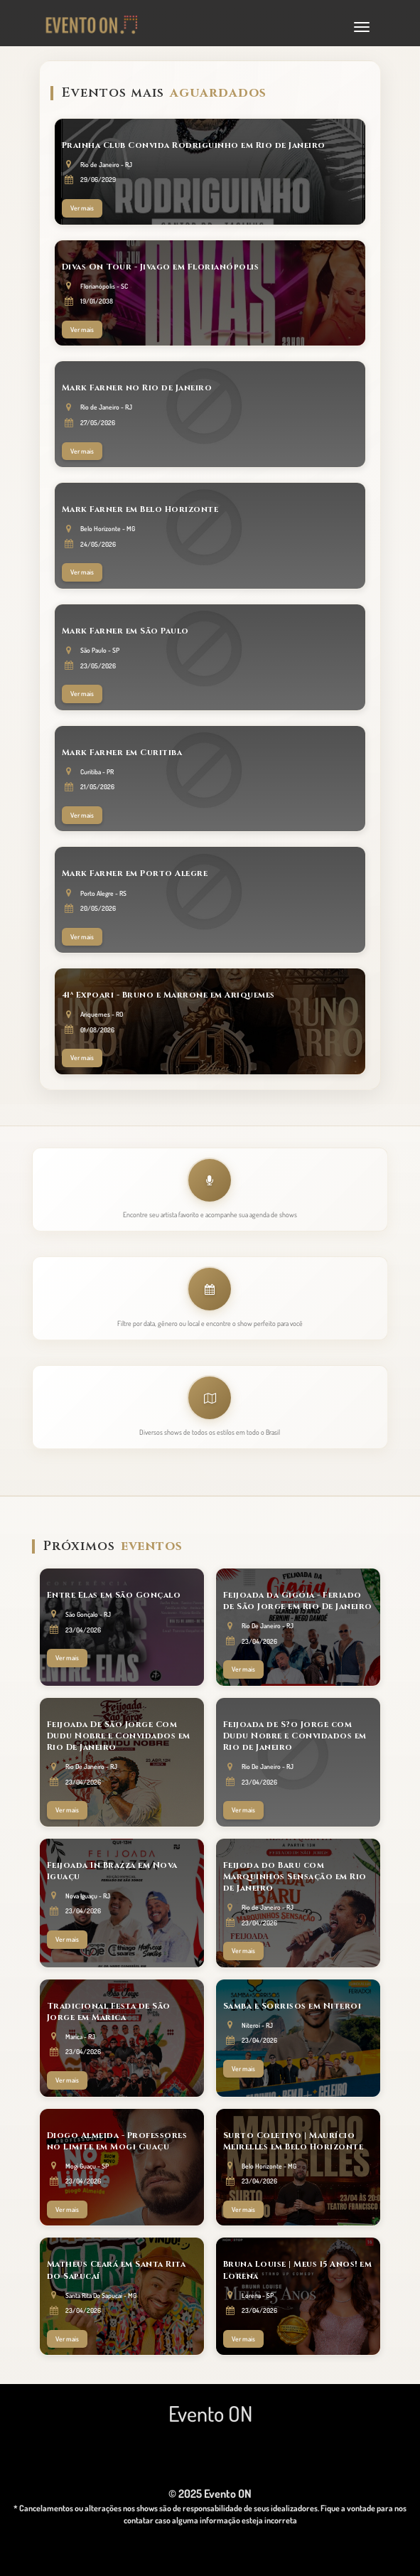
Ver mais (82, 207)
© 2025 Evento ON (210, 2493)
